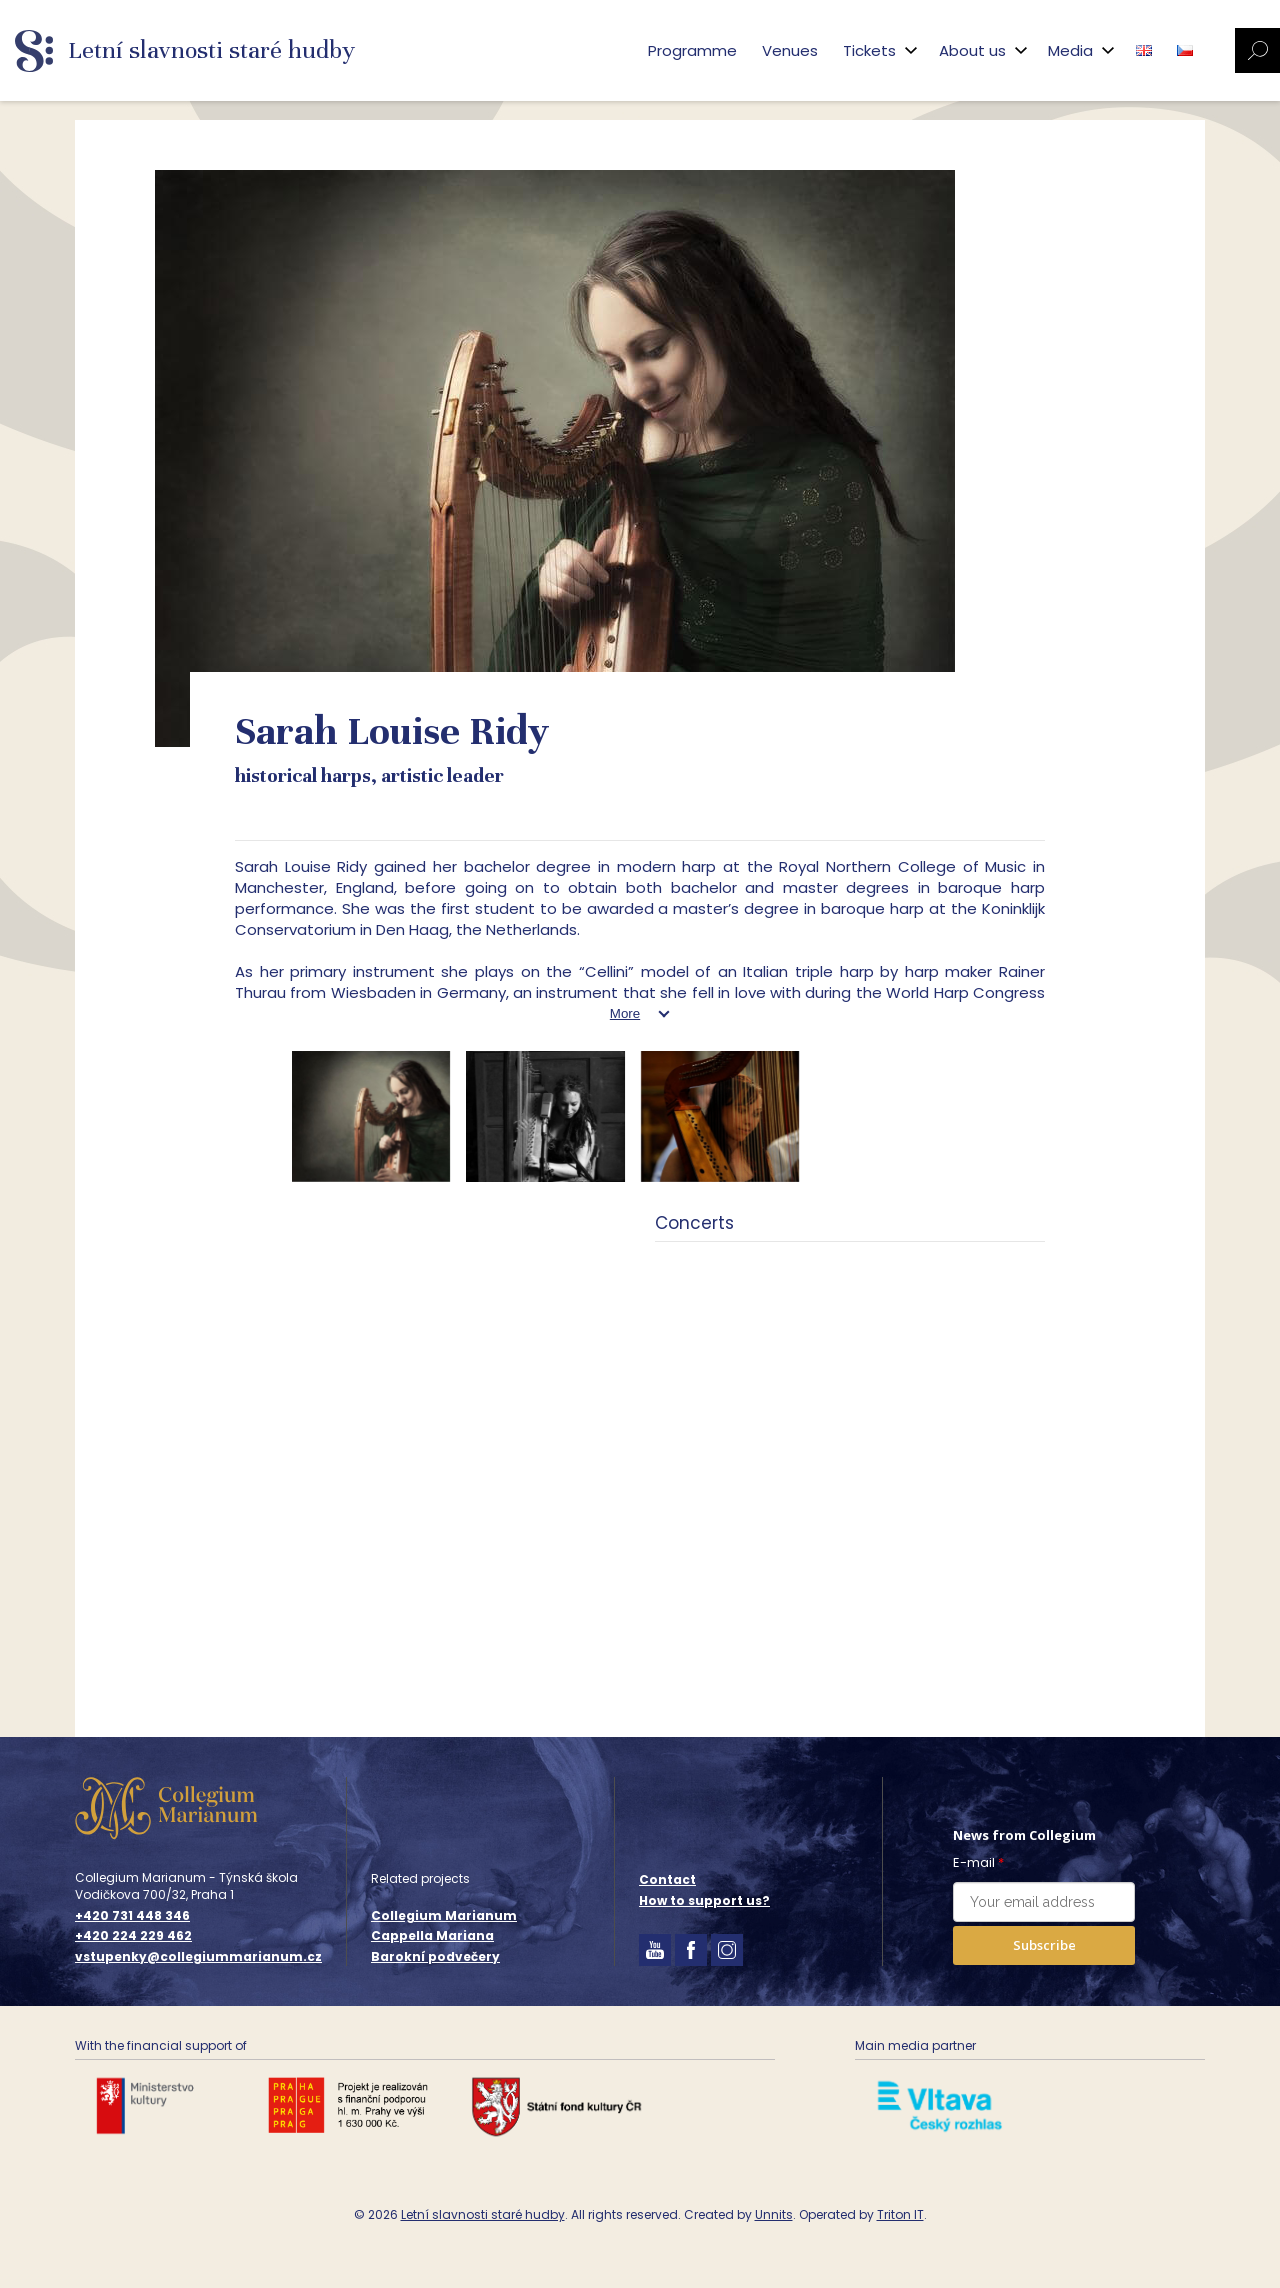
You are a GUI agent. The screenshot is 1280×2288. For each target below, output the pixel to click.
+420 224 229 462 (133, 1936)
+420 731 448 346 (132, 1916)
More (625, 1013)
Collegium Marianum (444, 1915)
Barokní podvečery (435, 1956)
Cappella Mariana (432, 1935)
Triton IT (900, 2214)
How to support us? (704, 1900)
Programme (692, 50)
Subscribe (1044, 1945)
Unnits (774, 2214)
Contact (667, 1879)
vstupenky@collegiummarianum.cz (198, 1957)
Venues (790, 50)
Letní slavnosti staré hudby (483, 2214)
